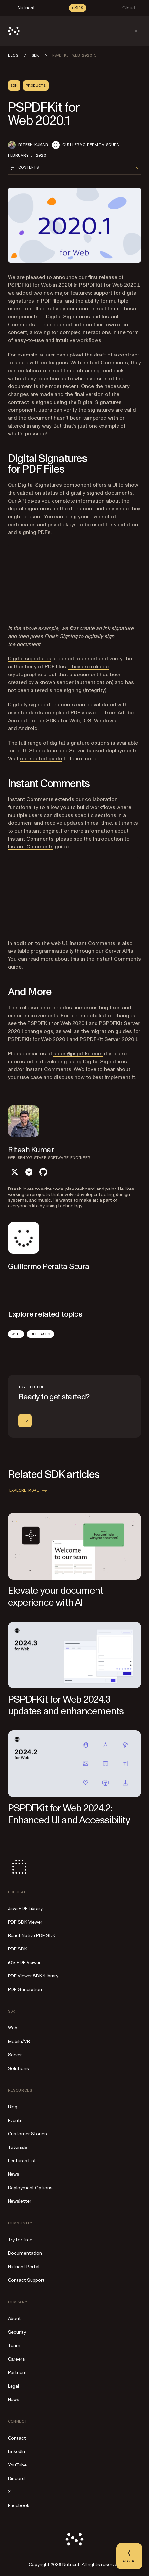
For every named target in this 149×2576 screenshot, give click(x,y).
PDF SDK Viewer (25, 1922)
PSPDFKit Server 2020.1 (108, 1039)
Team (14, 2346)
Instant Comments (118, 959)
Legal (13, 2386)
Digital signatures (29, 658)
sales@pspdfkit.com (78, 1053)
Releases (40, 1334)
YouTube (17, 2465)
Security (17, 2332)
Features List (22, 2161)
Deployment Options (30, 2188)
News (13, 2174)
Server (15, 2055)
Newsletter (19, 2201)
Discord (16, 2478)
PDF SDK (17, 1949)
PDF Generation (25, 1989)
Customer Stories (27, 2134)
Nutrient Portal (23, 2267)
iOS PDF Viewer (24, 1962)
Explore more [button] (28, 1490)
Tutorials (17, 2147)
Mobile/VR (19, 2041)
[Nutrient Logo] (14, 31)
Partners (17, 2372)
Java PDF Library (25, 1908)
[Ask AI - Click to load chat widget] (129, 2556)
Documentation (25, 2253)
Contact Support (26, 2280)
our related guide (41, 758)
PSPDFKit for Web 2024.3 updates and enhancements (66, 1705)
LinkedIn (16, 2451)
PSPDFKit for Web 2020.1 (57, 1023)
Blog (12, 2107)
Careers (16, 2359)
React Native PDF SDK (31, 1935)
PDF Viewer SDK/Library (33, 1976)
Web (16, 1334)
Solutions (18, 2068)
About (14, 2319)
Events (15, 2120)
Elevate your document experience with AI (55, 1596)
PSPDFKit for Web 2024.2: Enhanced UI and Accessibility (69, 1814)
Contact (17, 2438)
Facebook (18, 2505)
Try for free (20, 2240)
